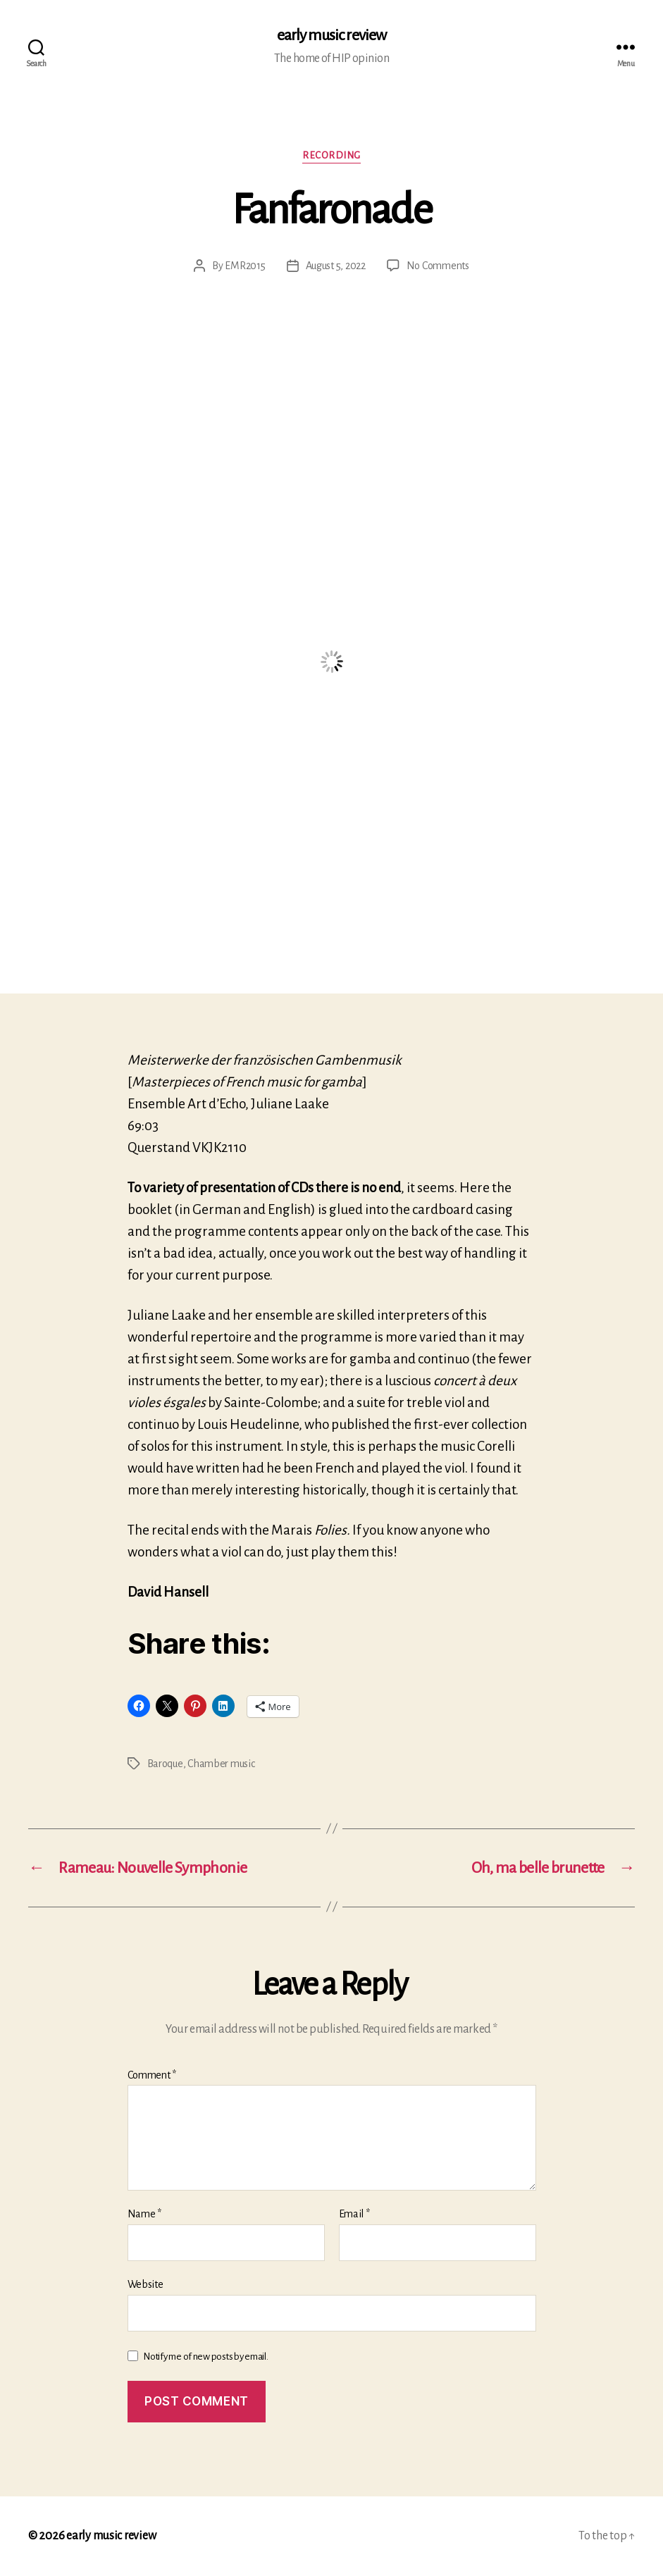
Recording (331, 155)
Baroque (165, 1763)
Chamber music (221, 1763)
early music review (331, 35)
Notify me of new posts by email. (205, 2356)
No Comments (438, 265)
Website (145, 2284)
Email (354, 2213)
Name (144, 2213)
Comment (152, 2075)
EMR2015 (245, 265)
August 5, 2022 (336, 265)
